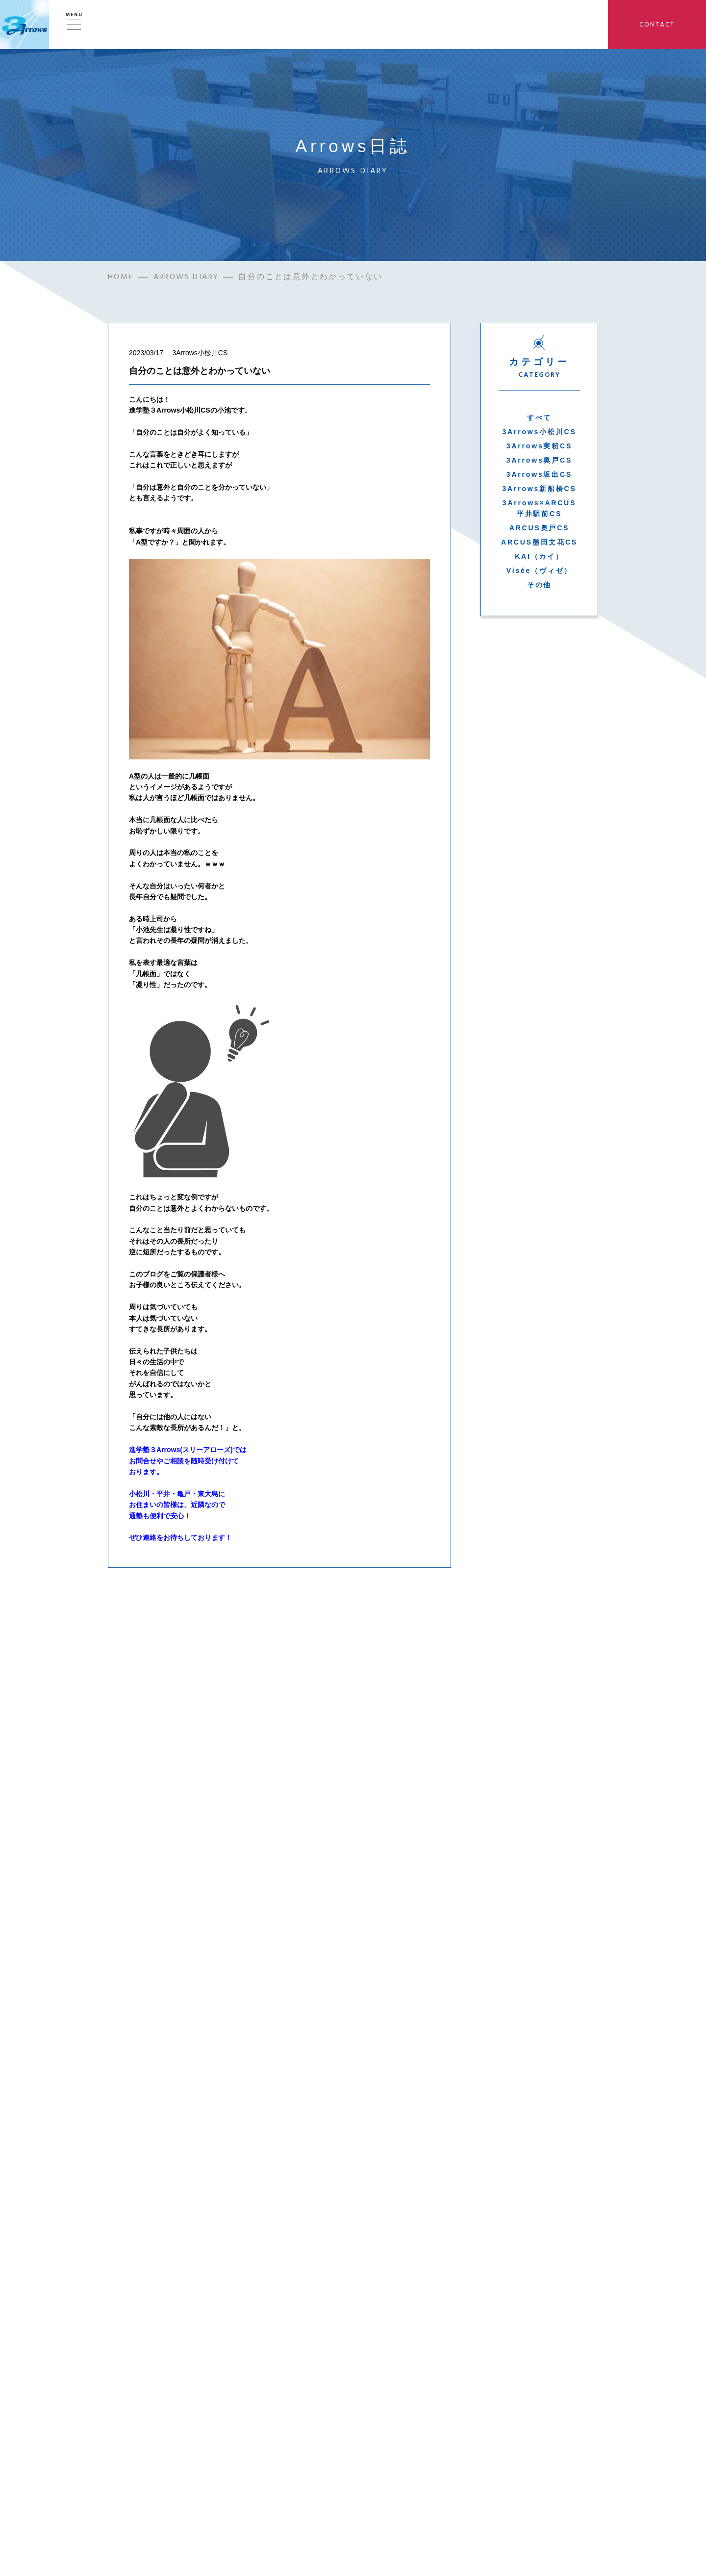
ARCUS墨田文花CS (539, 542)
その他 (539, 585)
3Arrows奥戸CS (539, 460)
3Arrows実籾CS (539, 446)
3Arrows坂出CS (539, 474)
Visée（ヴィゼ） (539, 570)
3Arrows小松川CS (539, 432)
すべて (539, 417)
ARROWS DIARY (186, 276)
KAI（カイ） (539, 556)
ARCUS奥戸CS (539, 528)
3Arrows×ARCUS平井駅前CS (539, 508)
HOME (121, 276)
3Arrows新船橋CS (539, 489)
